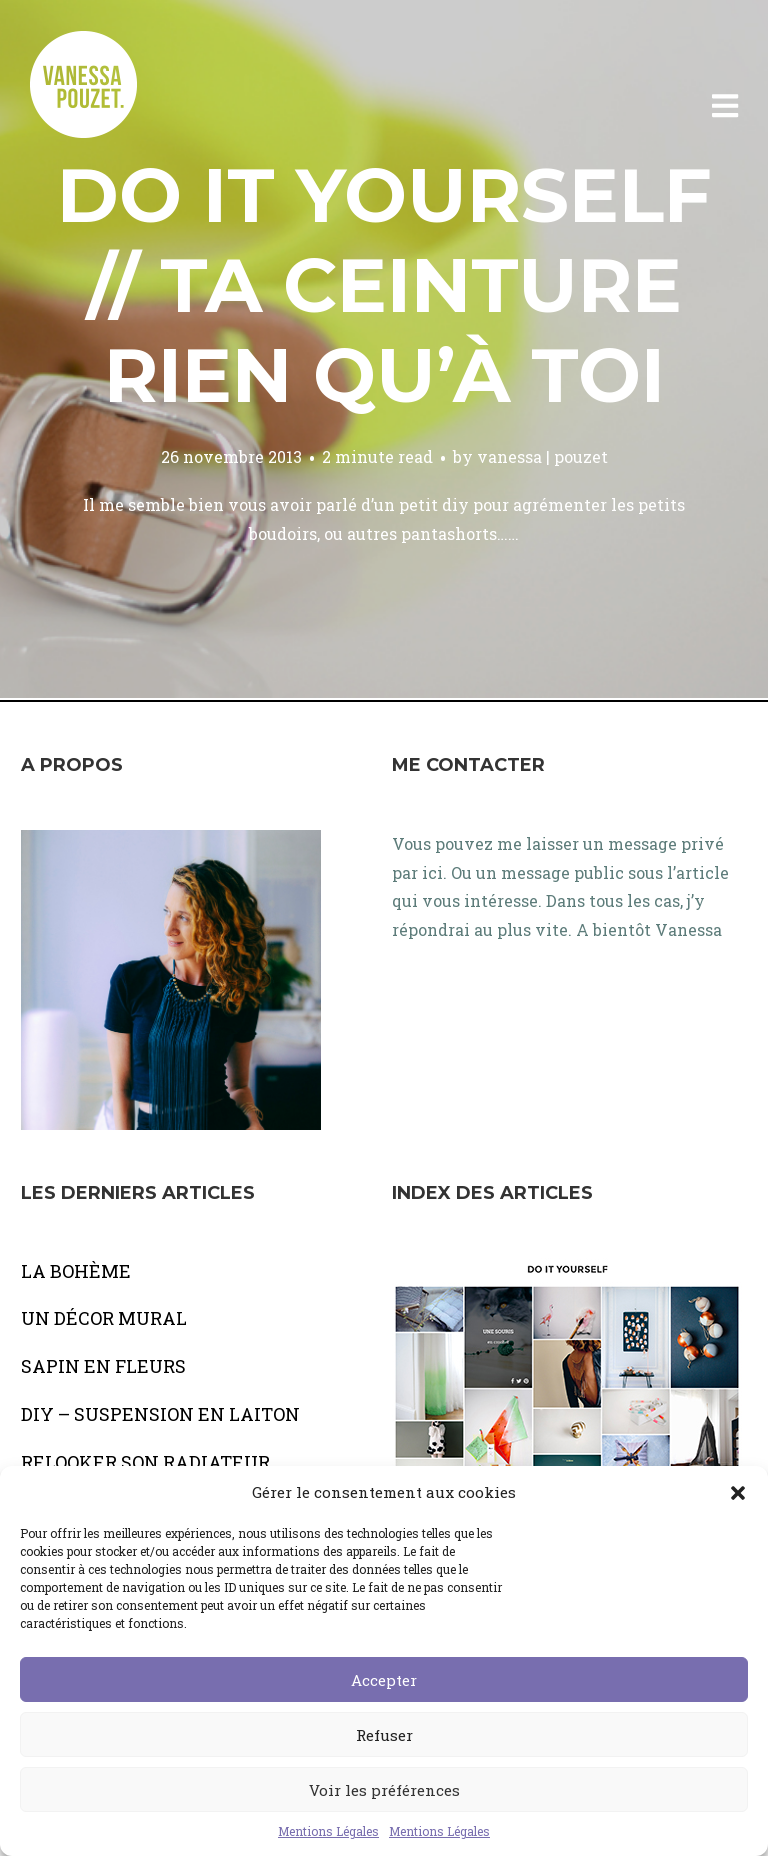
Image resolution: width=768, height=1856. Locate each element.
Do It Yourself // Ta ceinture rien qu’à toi (384, 285)
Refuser (384, 1735)
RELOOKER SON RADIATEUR (145, 1462)
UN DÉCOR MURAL (104, 1318)
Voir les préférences (384, 1790)
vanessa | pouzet (542, 456)
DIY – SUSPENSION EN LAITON (160, 1414)
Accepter (384, 1680)
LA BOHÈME (76, 1271)
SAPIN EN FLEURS (103, 1366)
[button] (738, 1493)
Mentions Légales (328, 1831)
